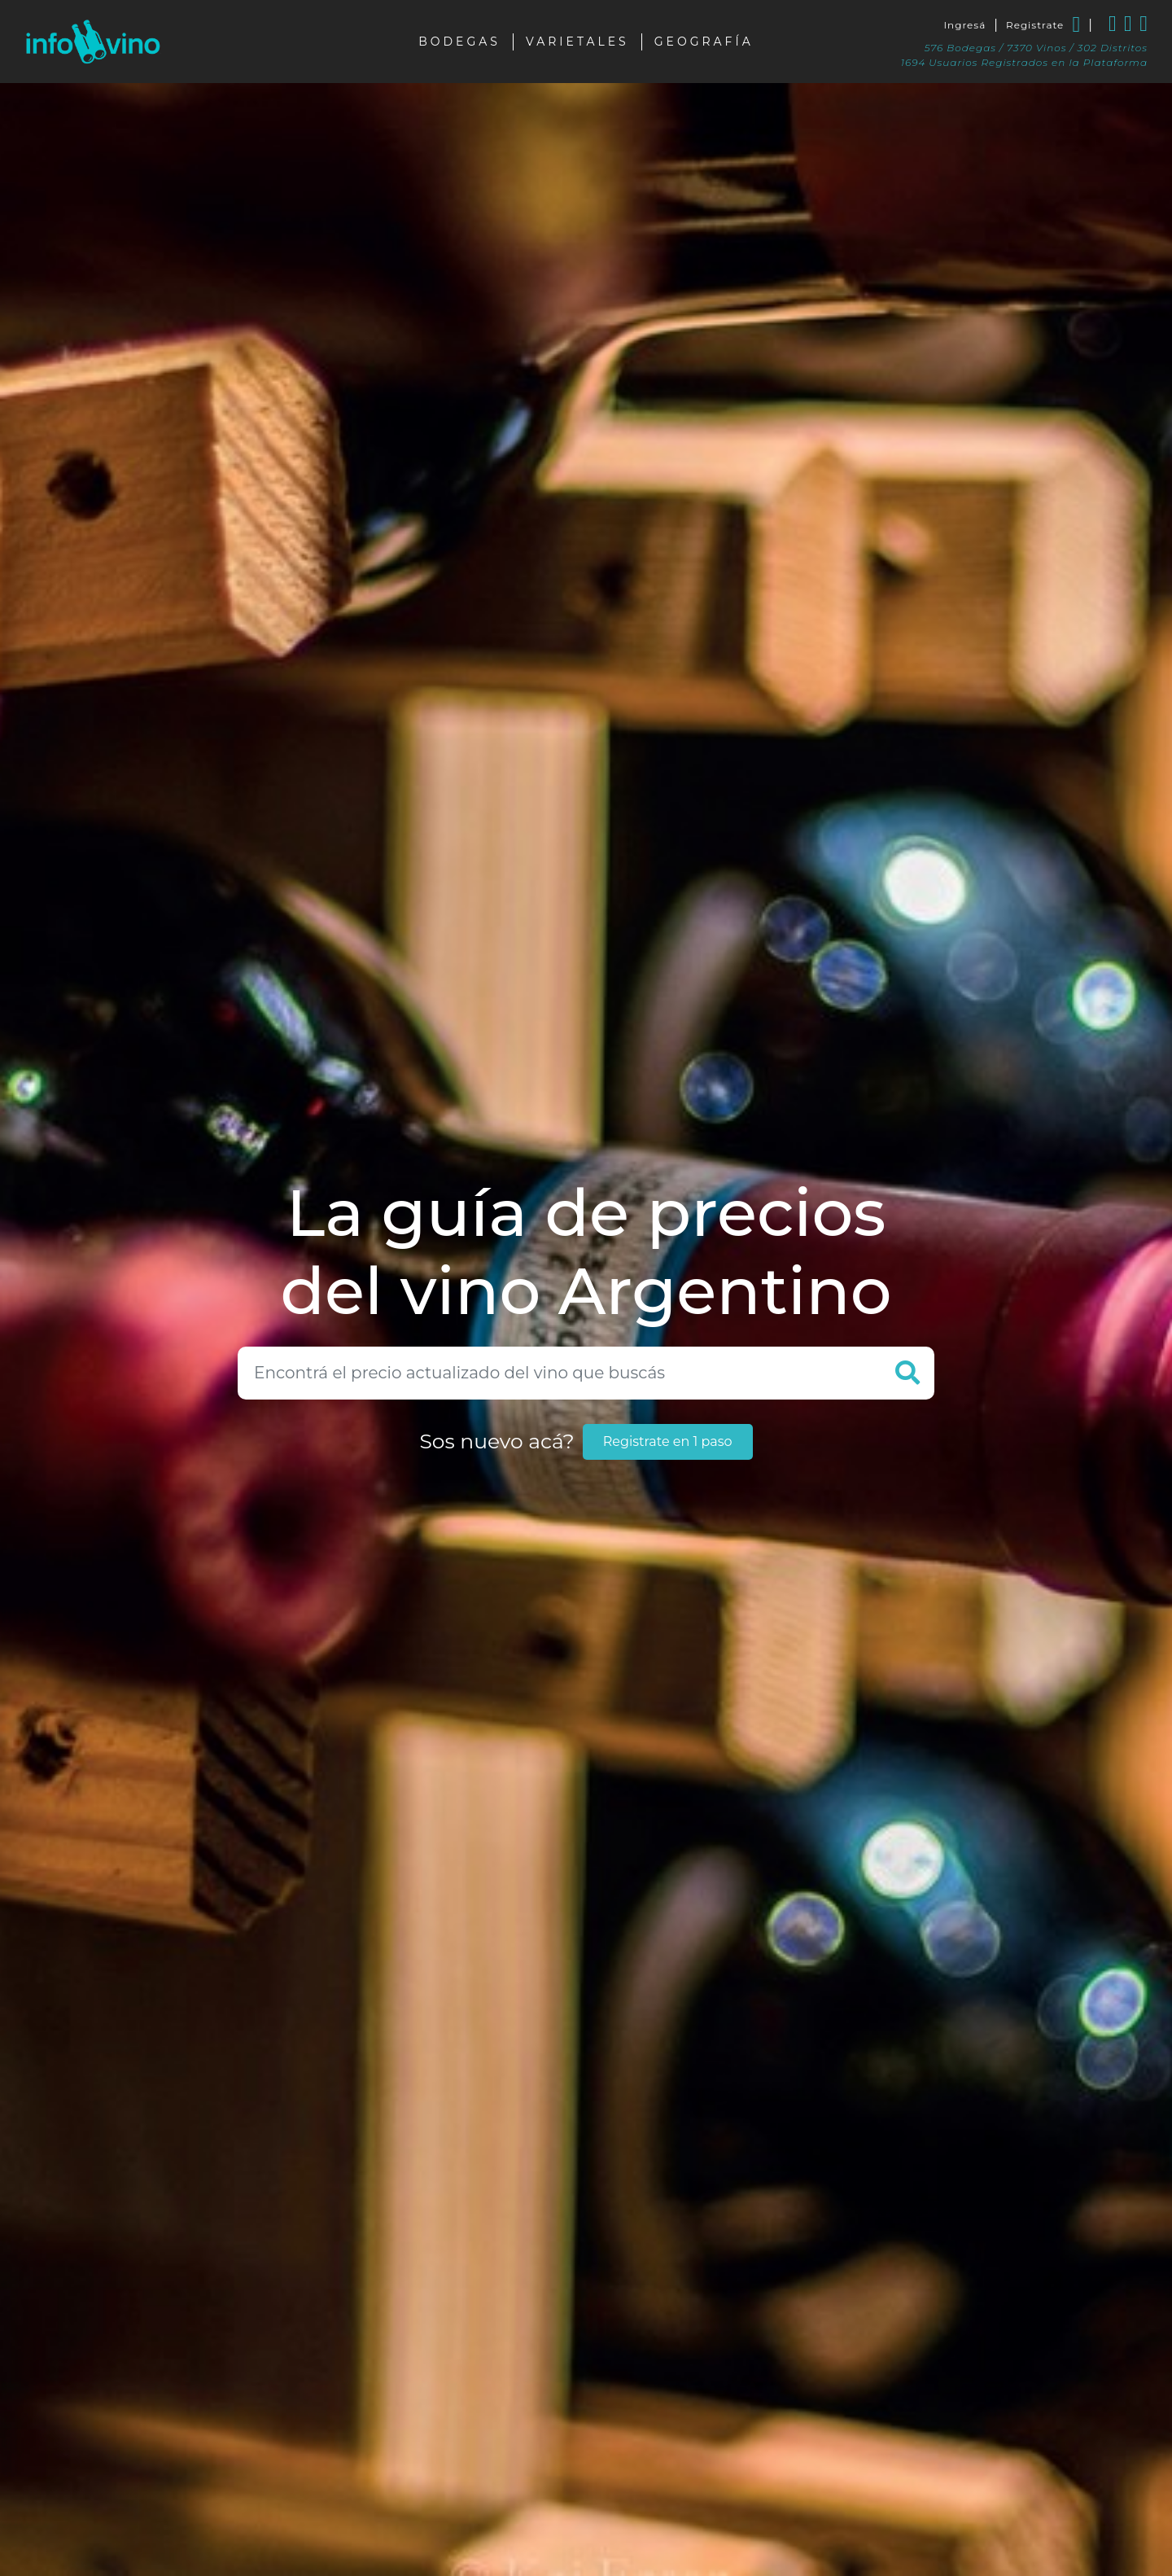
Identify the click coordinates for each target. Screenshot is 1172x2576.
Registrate (1035, 18)
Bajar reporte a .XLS (761, 2384)
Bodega (146, 2539)
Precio (743, 2445)
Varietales (577, 35)
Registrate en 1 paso (667, 1095)
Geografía (704, 35)
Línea (499, 2445)
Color (146, 2441)
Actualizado (800, 2445)
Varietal (146, 2474)
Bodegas (459, 35)
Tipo (146, 2409)
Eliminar (602, 2384)
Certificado (146, 2506)
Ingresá (964, 18)
